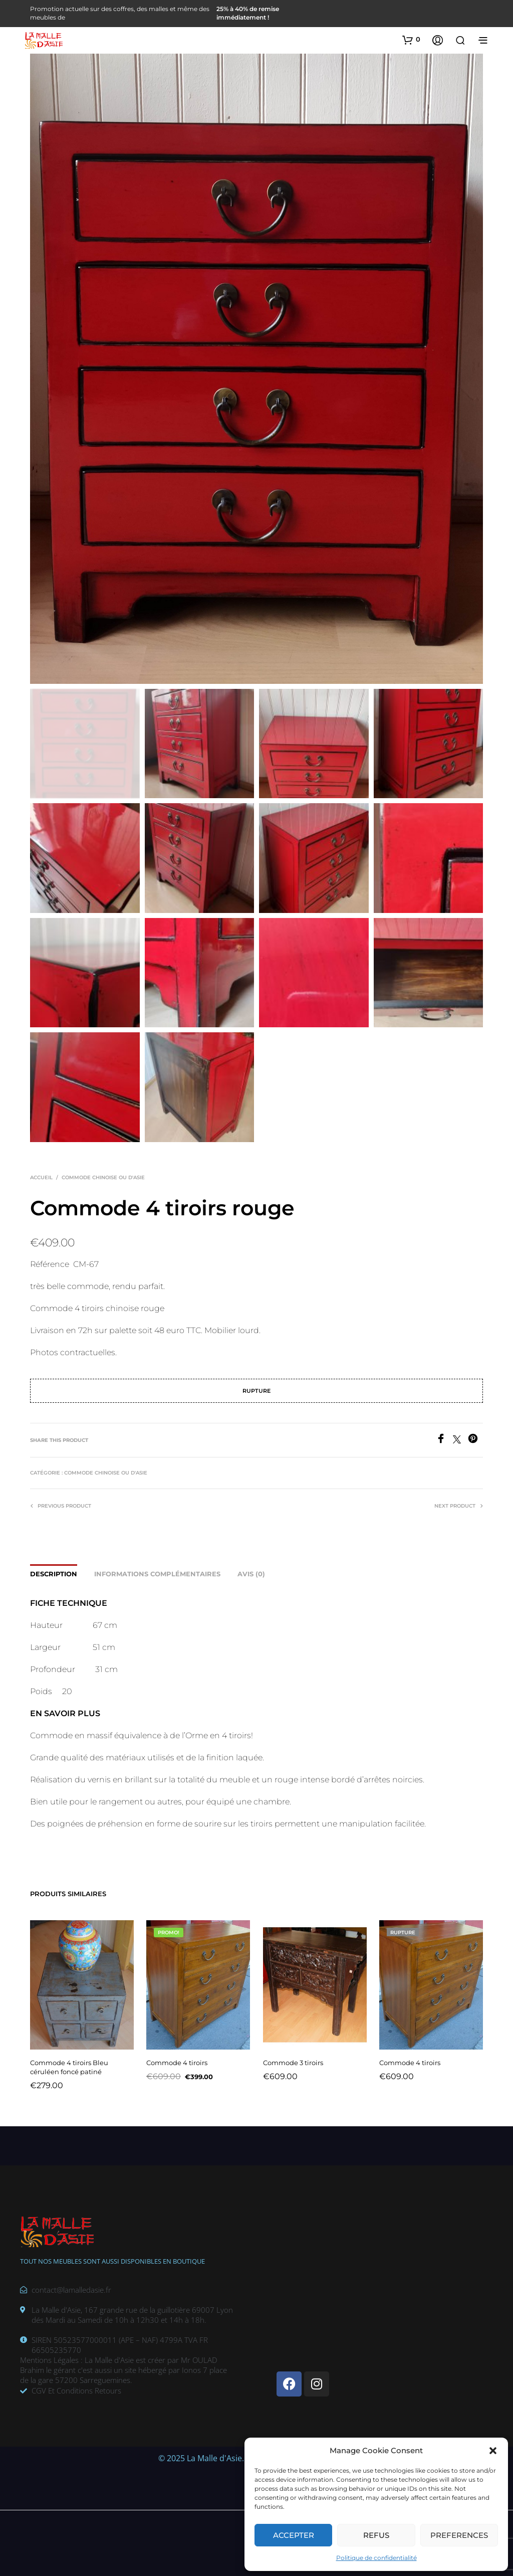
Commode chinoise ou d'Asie (103, 1177)
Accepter (293, 2535)
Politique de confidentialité (376, 2557)
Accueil (41, 1177)
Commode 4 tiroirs (178, 2058)
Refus (376, 2535)
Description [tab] (53, 1574)
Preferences (459, 2535)
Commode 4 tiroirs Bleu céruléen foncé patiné (70, 2063)
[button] (493, 2451)
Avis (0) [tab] (251, 1574)
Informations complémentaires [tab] (157, 1574)
